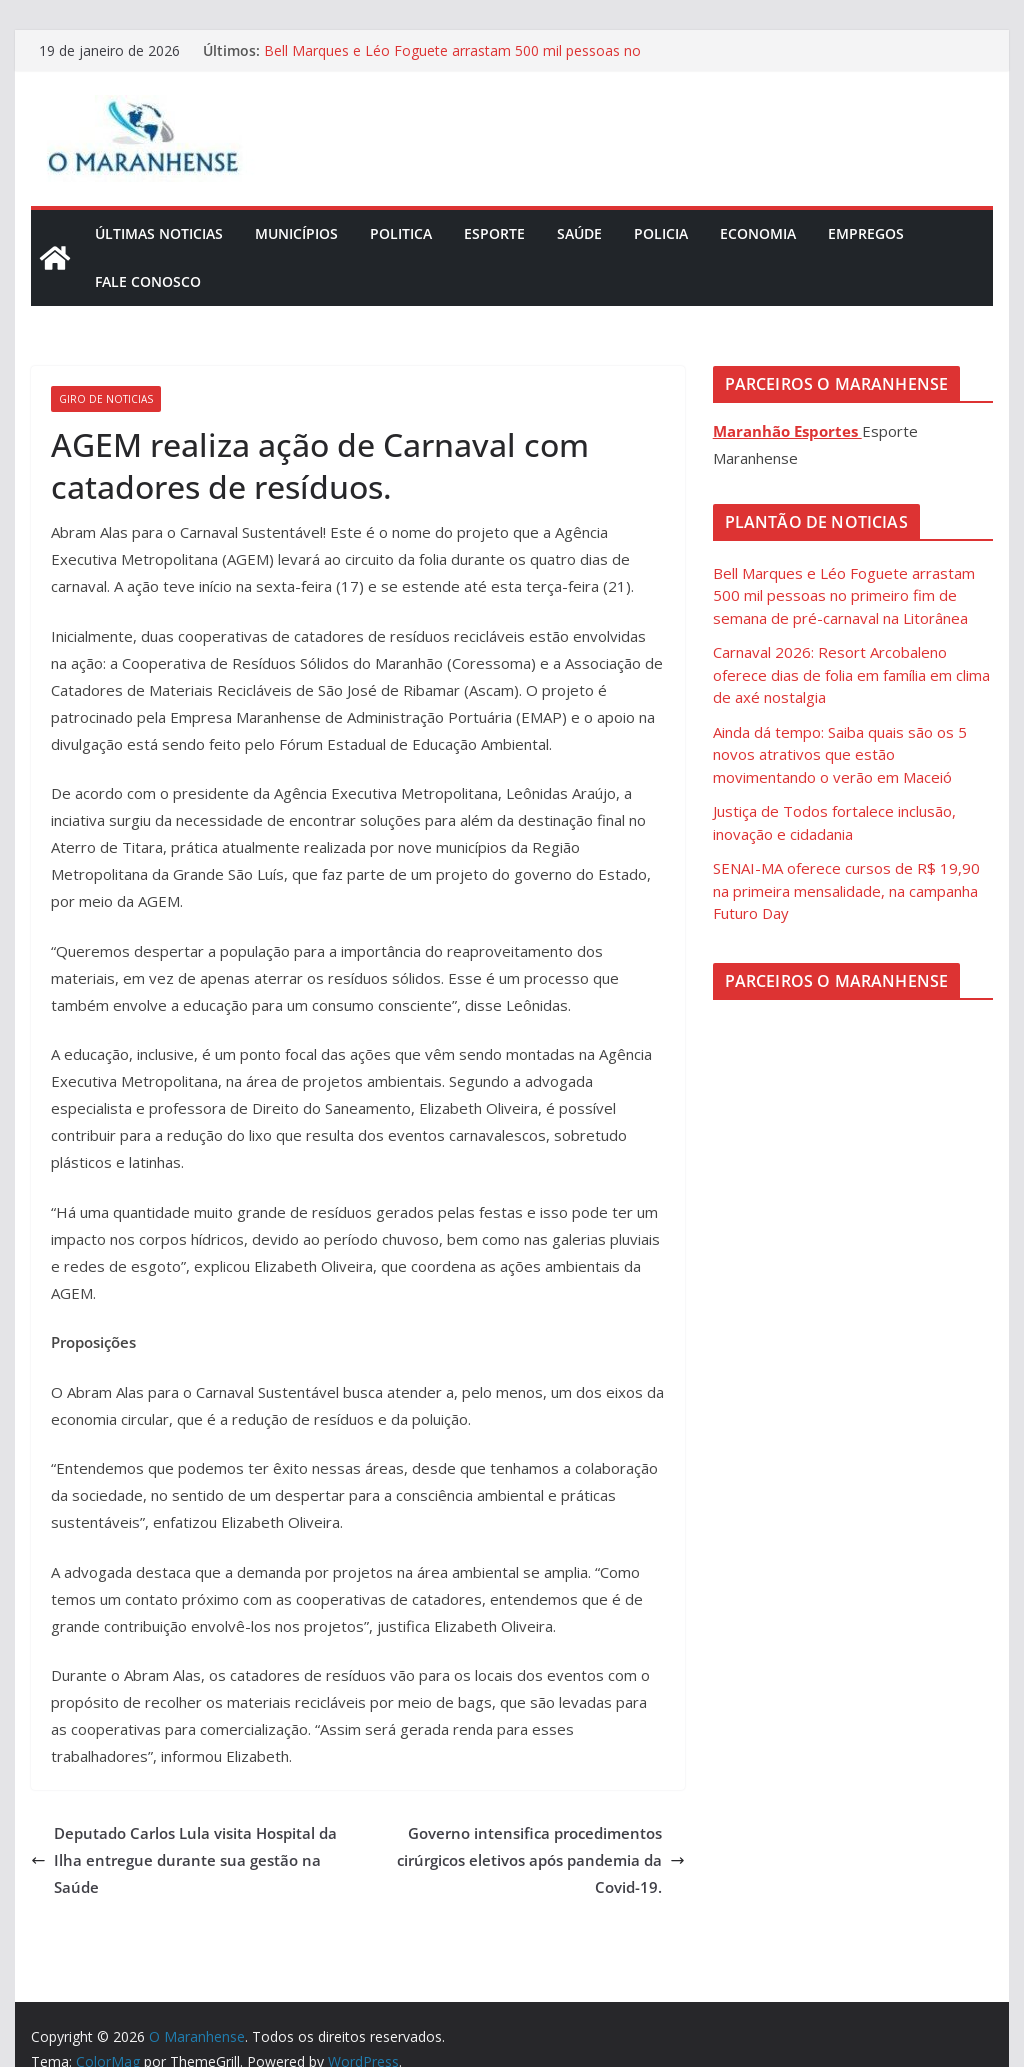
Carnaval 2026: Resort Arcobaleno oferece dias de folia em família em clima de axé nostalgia (851, 674)
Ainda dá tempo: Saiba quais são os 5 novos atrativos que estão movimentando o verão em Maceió (840, 754)
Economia (758, 233)
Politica (401, 233)
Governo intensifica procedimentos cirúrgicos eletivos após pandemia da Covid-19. (541, 1860)
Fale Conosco (148, 281)
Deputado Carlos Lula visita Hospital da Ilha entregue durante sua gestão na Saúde (184, 1860)
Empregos (866, 233)
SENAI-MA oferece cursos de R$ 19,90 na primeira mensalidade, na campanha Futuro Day (846, 890)
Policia (661, 233)
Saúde (579, 233)
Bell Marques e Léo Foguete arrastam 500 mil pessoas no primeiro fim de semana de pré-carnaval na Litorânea (452, 60)
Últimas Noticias (159, 233)
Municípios (296, 233)
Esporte (494, 233)
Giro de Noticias (106, 399)
